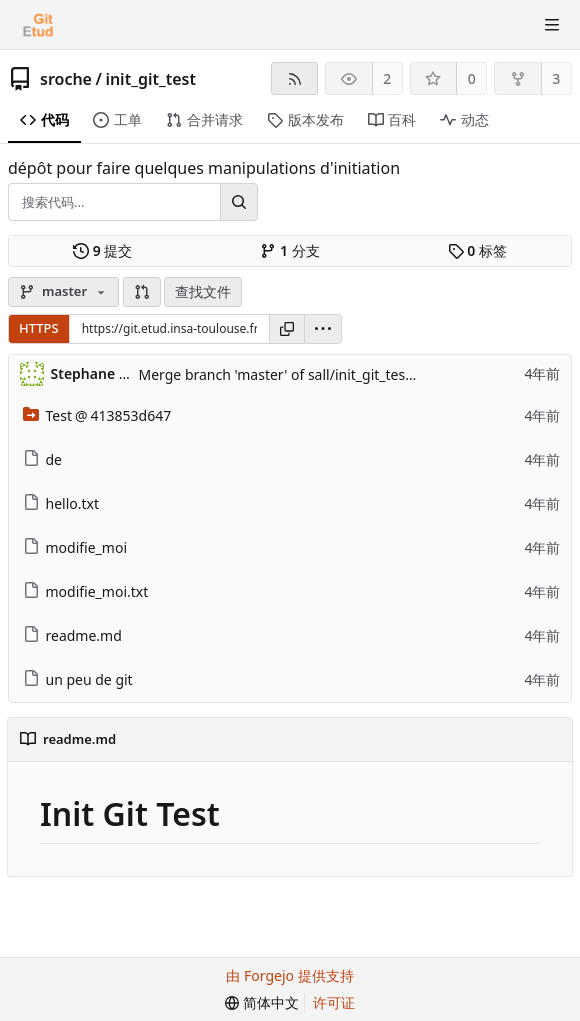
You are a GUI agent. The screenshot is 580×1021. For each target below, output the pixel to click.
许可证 (334, 1002)
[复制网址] (287, 329)
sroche (66, 79)
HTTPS (39, 328)
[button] (142, 292)
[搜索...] (239, 202)
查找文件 (203, 291)
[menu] (323, 329)
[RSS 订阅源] (294, 78)
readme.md (72, 635)
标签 (477, 251)
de (43, 459)
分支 (289, 251)
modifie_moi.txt (86, 591)
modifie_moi (75, 547)
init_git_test (150, 79)
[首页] (38, 25)
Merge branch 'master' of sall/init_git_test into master (314, 374)
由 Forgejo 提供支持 (289, 975)
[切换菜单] (552, 25)
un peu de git (78, 679)
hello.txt (61, 503)
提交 (102, 251)
